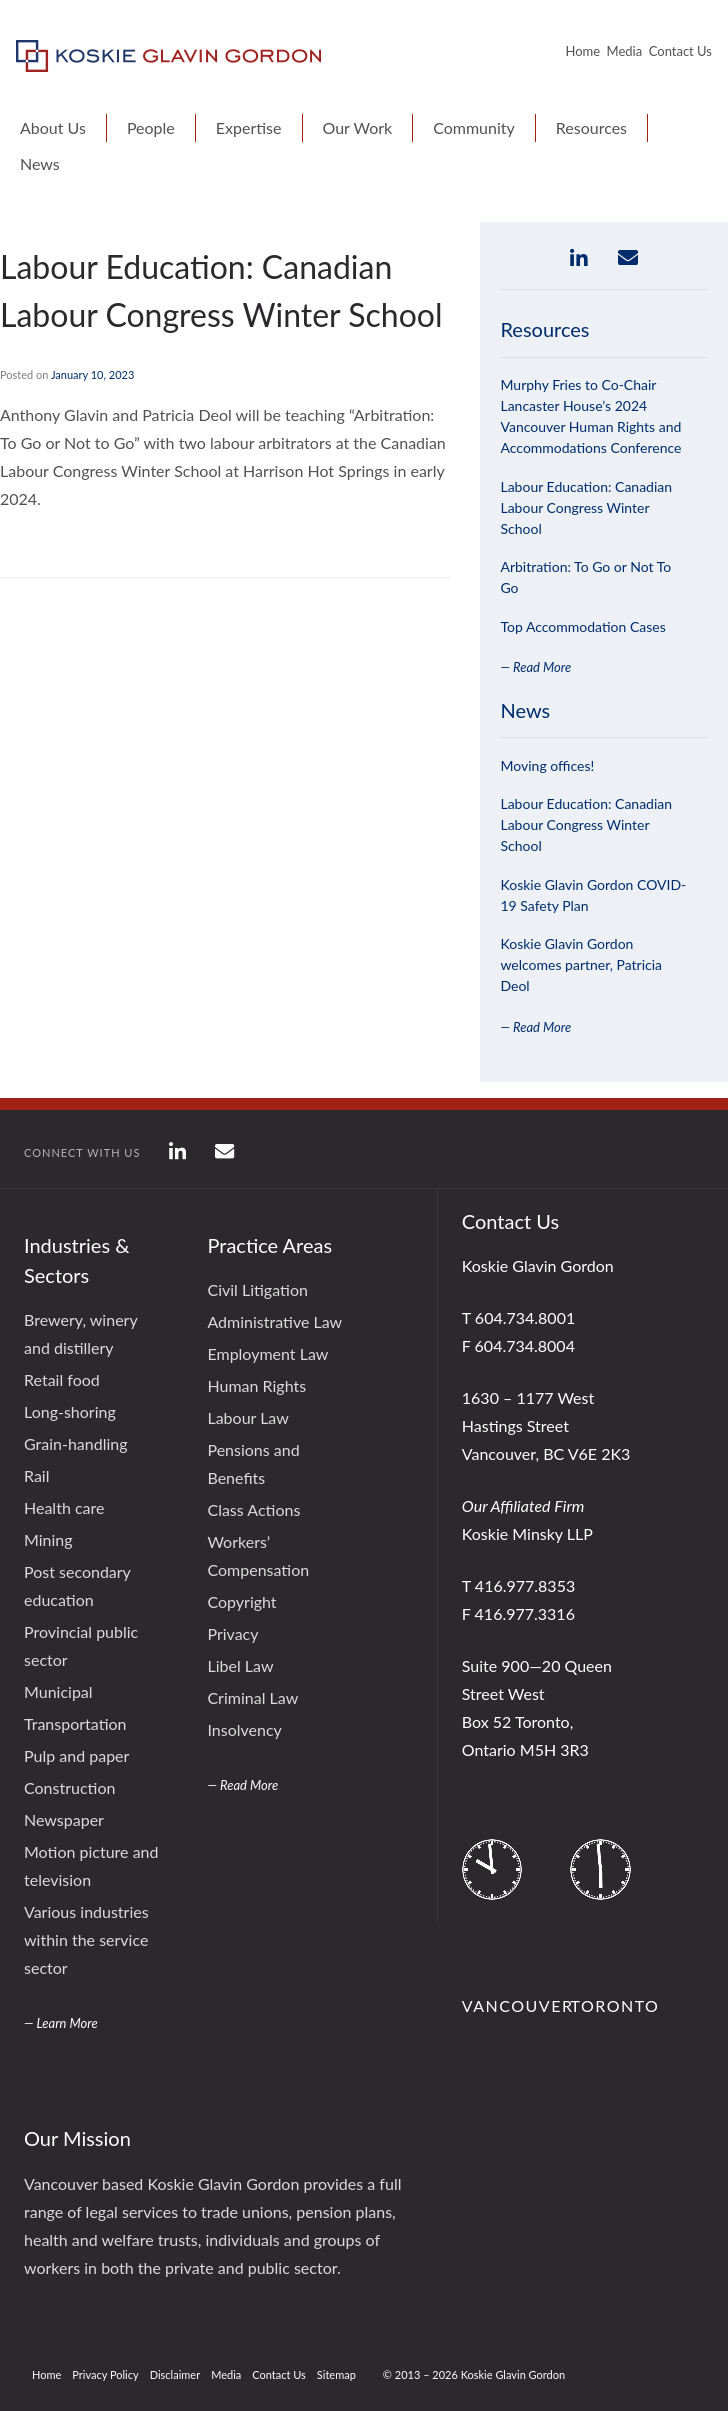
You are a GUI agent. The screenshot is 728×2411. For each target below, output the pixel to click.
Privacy (232, 1633)
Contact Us (680, 51)
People (151, 127)
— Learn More (61, 2023)
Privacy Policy (105, 2374)
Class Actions (253, 1509)
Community (474, 127)
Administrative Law (274, 1321)
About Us (53, 127)
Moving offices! (547, 765)
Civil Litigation (257, 1289)
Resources (591, 127)
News (40, 163)
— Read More (535, 667)
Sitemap (336, 2374)
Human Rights (256, 1385)
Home (582, 51)
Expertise (249, 127)
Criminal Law (252, 1697)
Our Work (358, 127)
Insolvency (244, 1729)
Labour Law (247, 1417)
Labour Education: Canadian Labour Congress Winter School (586, 507)
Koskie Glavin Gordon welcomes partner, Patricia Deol (581, 964)
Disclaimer (175, 2374)
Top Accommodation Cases (582, 626)
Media (625, 51)
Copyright (241, 1601)
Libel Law (240, 1665)
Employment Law (267, 1353)
